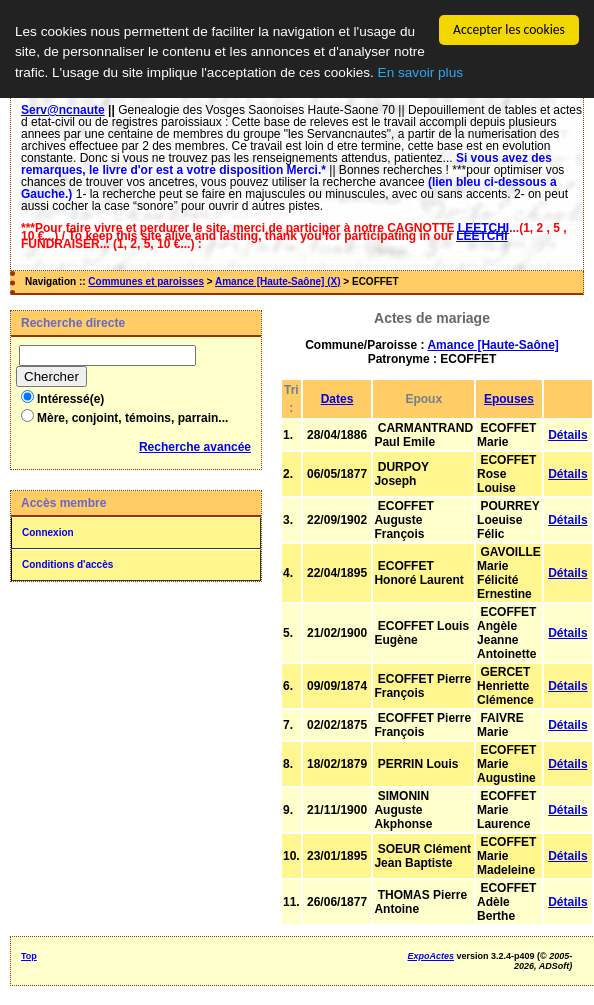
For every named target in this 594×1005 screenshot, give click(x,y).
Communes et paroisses (146, 281)
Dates (337, 399)
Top (29, 956)
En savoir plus (420, 72)
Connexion (48, 532)
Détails (567, 435)
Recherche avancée (195, 447)
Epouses (509, 399)
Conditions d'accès (67, 564)
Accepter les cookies (509, 29)
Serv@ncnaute (63, 110)
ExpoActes (431, 956)
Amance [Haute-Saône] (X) (278, 281)
